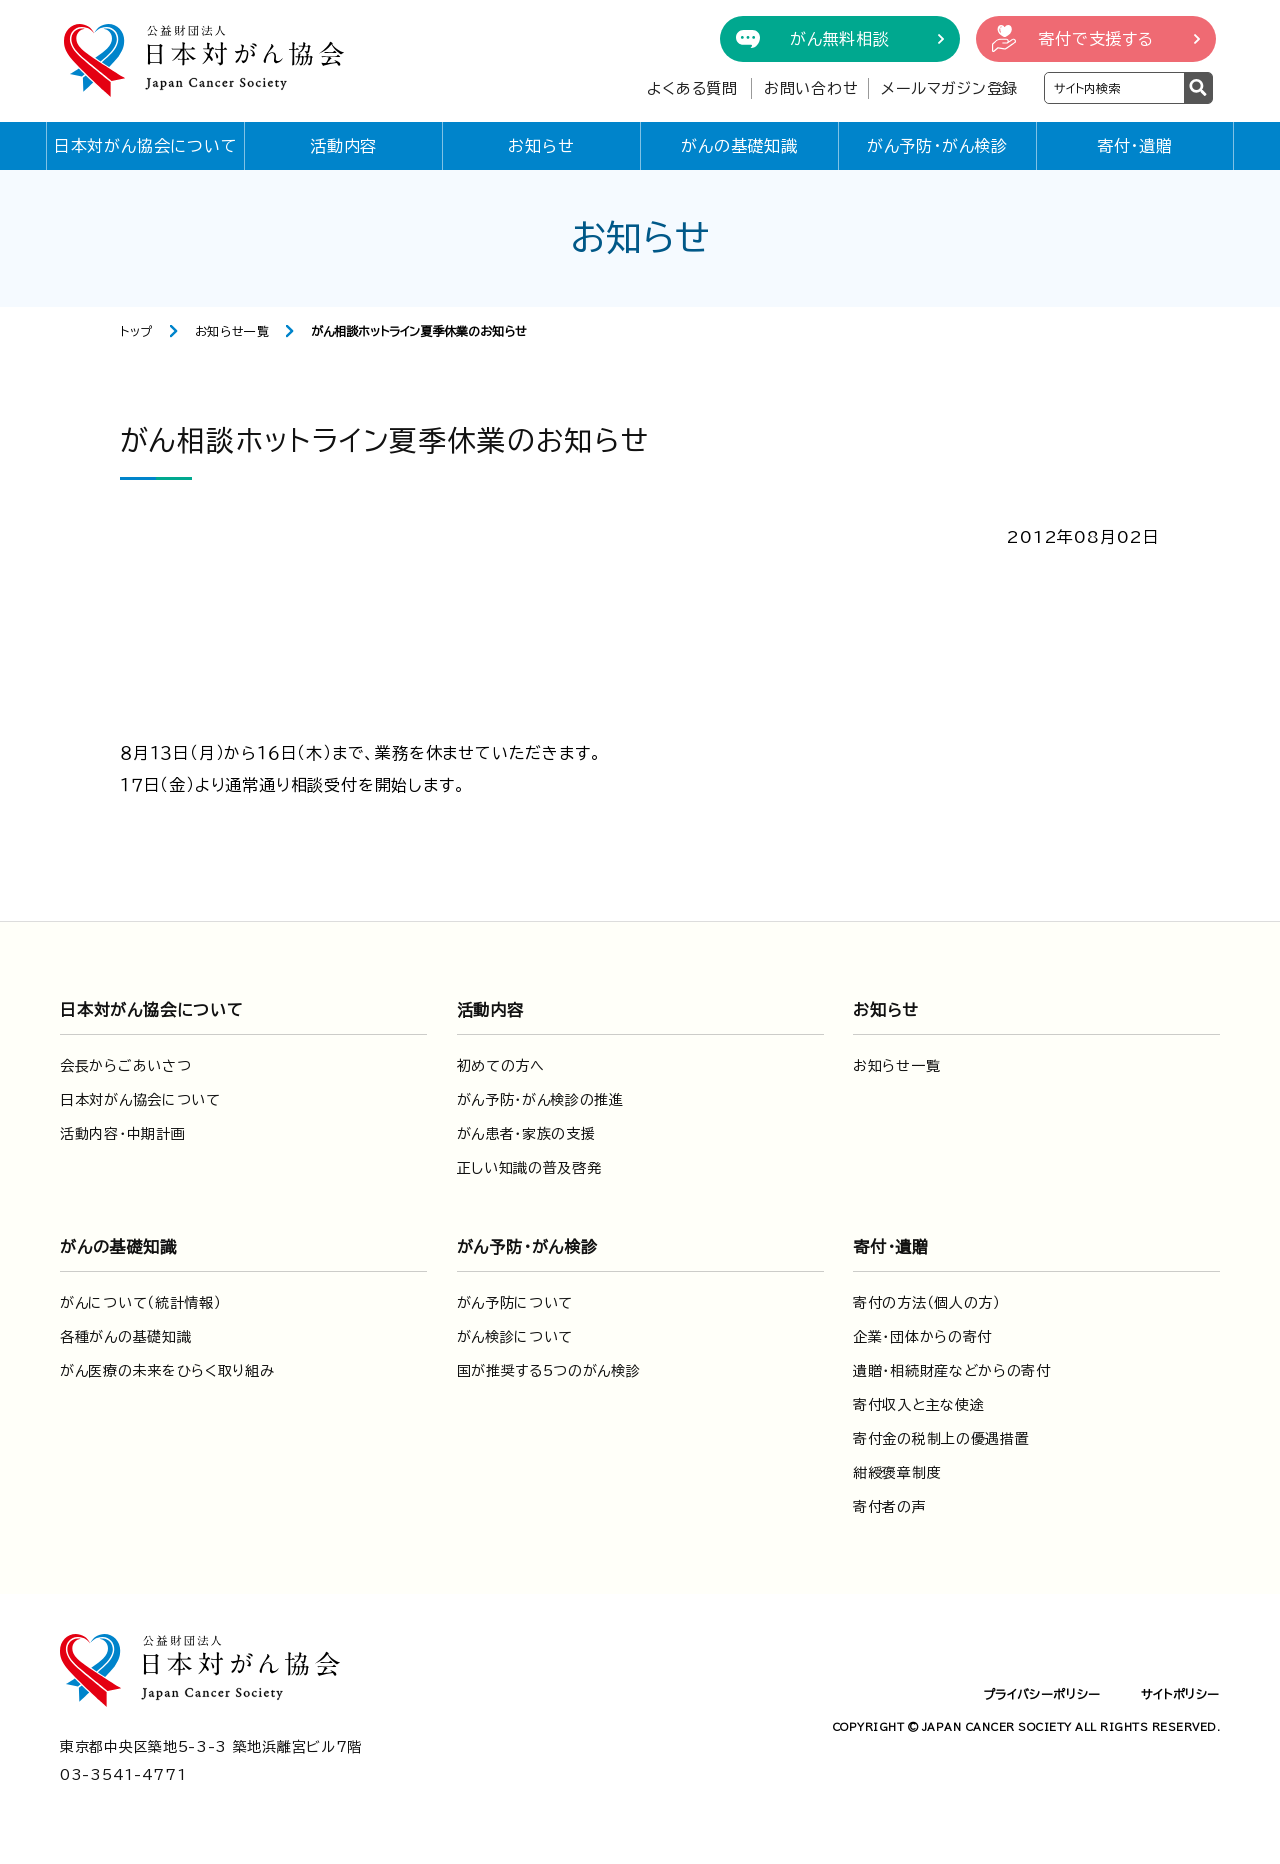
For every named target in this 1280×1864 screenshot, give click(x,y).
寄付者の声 (890, 1507)
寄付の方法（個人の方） (927, 1303)
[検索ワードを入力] (1114, 88)
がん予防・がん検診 (937, 146)
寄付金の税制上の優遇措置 (941, 1439)
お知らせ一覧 (232, 331)
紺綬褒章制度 (897, 1473)
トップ (136, 331)
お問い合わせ (811, 88)
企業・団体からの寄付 (922, 1337)
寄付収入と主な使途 (918, 1405)
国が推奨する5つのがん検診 (549, 1371)
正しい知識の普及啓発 (529, 1168)
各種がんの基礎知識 (125, 1337)
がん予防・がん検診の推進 (540, 1100)
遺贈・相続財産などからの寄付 (952, 1371)
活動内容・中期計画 (122, 1134)
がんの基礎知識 (739, 146)
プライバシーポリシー (1042, 1694)
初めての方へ (501, 1066)
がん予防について (515, 1303)
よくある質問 (692, 88)
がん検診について (515, 1337)
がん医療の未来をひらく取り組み (167, 1371)
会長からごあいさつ (125, 1066)
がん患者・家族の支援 (526, 1134)
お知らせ (541, 146)
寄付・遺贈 (1135, 146)
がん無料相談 (840, 39)
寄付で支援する (1096, 39)
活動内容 (343, 146)
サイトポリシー (1180, 1694)
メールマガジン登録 (949, 88)
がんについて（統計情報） (140, 1303)
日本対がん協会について (146, 146)
